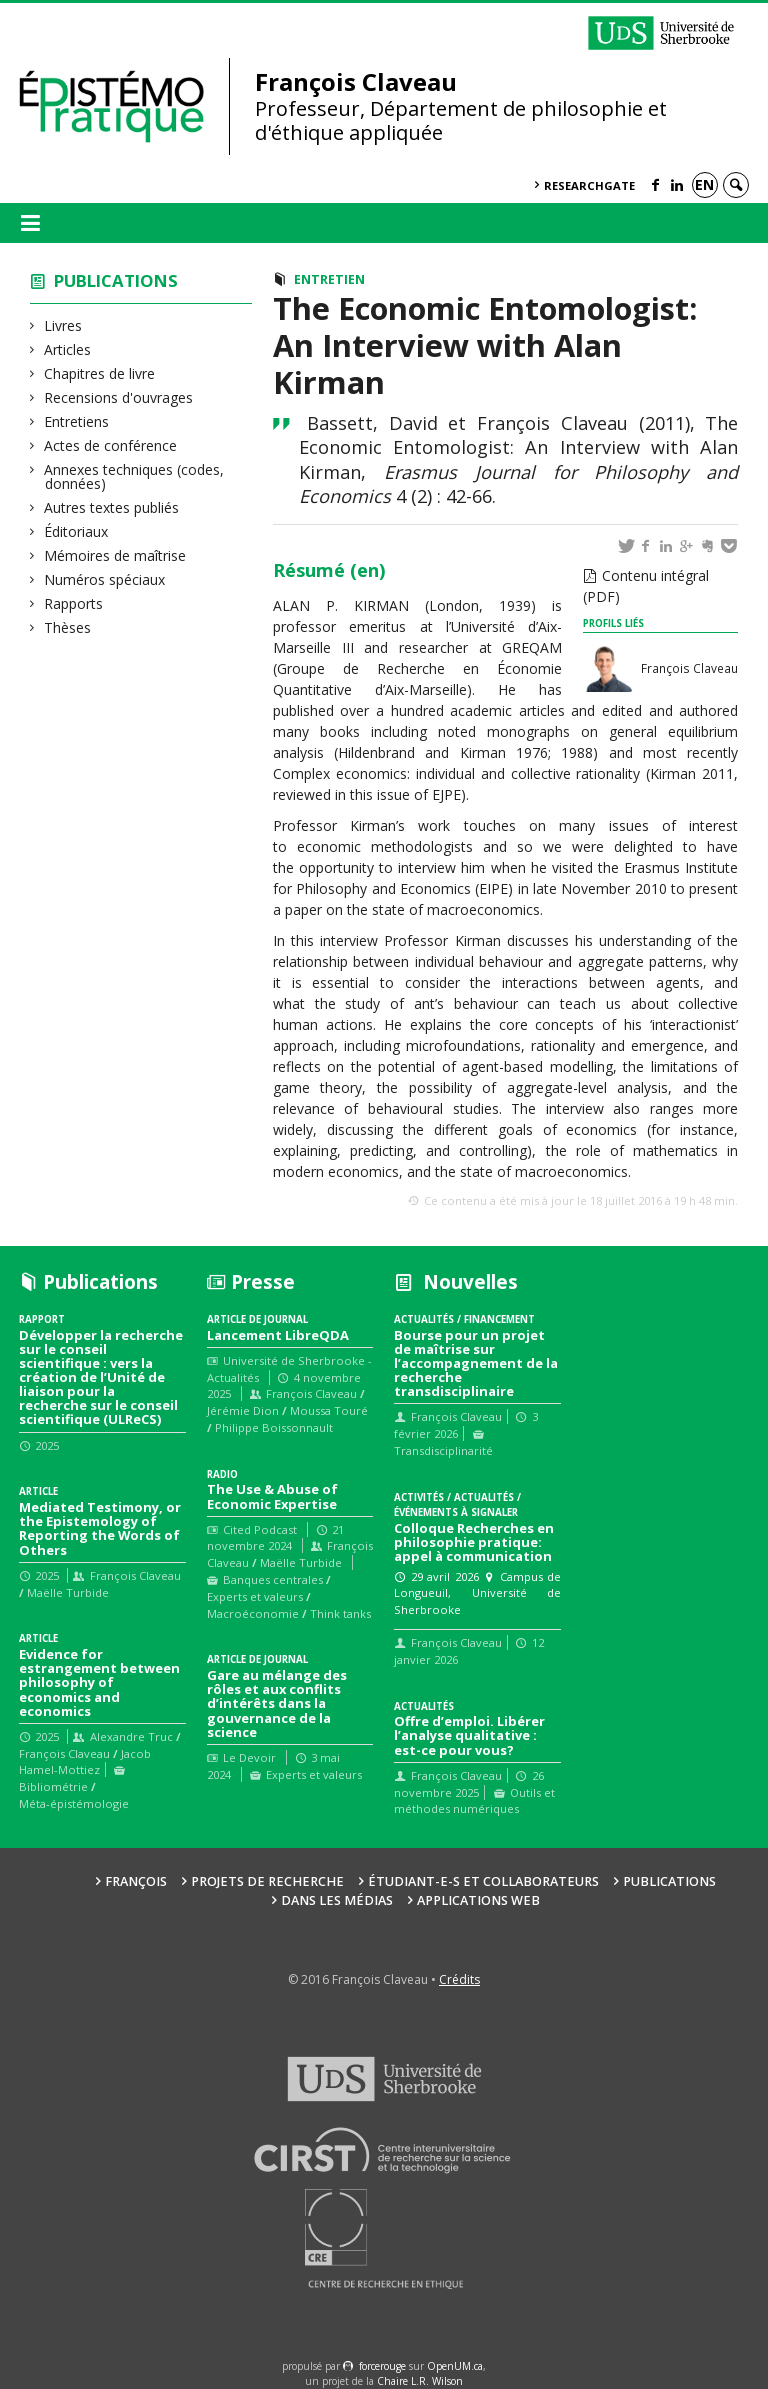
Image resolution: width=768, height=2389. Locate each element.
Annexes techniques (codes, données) (134, 476)
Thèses (68, 627)
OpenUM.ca (455, 2366)
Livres (63, 325)
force (382, 2366)
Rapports (74, 603)
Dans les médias (337, 1900)
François (136, 1881)
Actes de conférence (111, 445)
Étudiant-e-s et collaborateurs (483, 1881)
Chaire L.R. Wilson (420, 2381)
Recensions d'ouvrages (119, 397)
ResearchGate (589, 185)
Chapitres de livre (100, 373)
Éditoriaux (76, 531)
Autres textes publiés (112, 507)
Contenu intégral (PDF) (646, 586)
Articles (68, 349)
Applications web (478, 1900)
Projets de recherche (267, 1881)
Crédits (459, 1979)
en (704, 184)
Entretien (329, 279)
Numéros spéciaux (105, 579)
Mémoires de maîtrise (115, 555)
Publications (116, 280)
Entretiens (77, 421)
